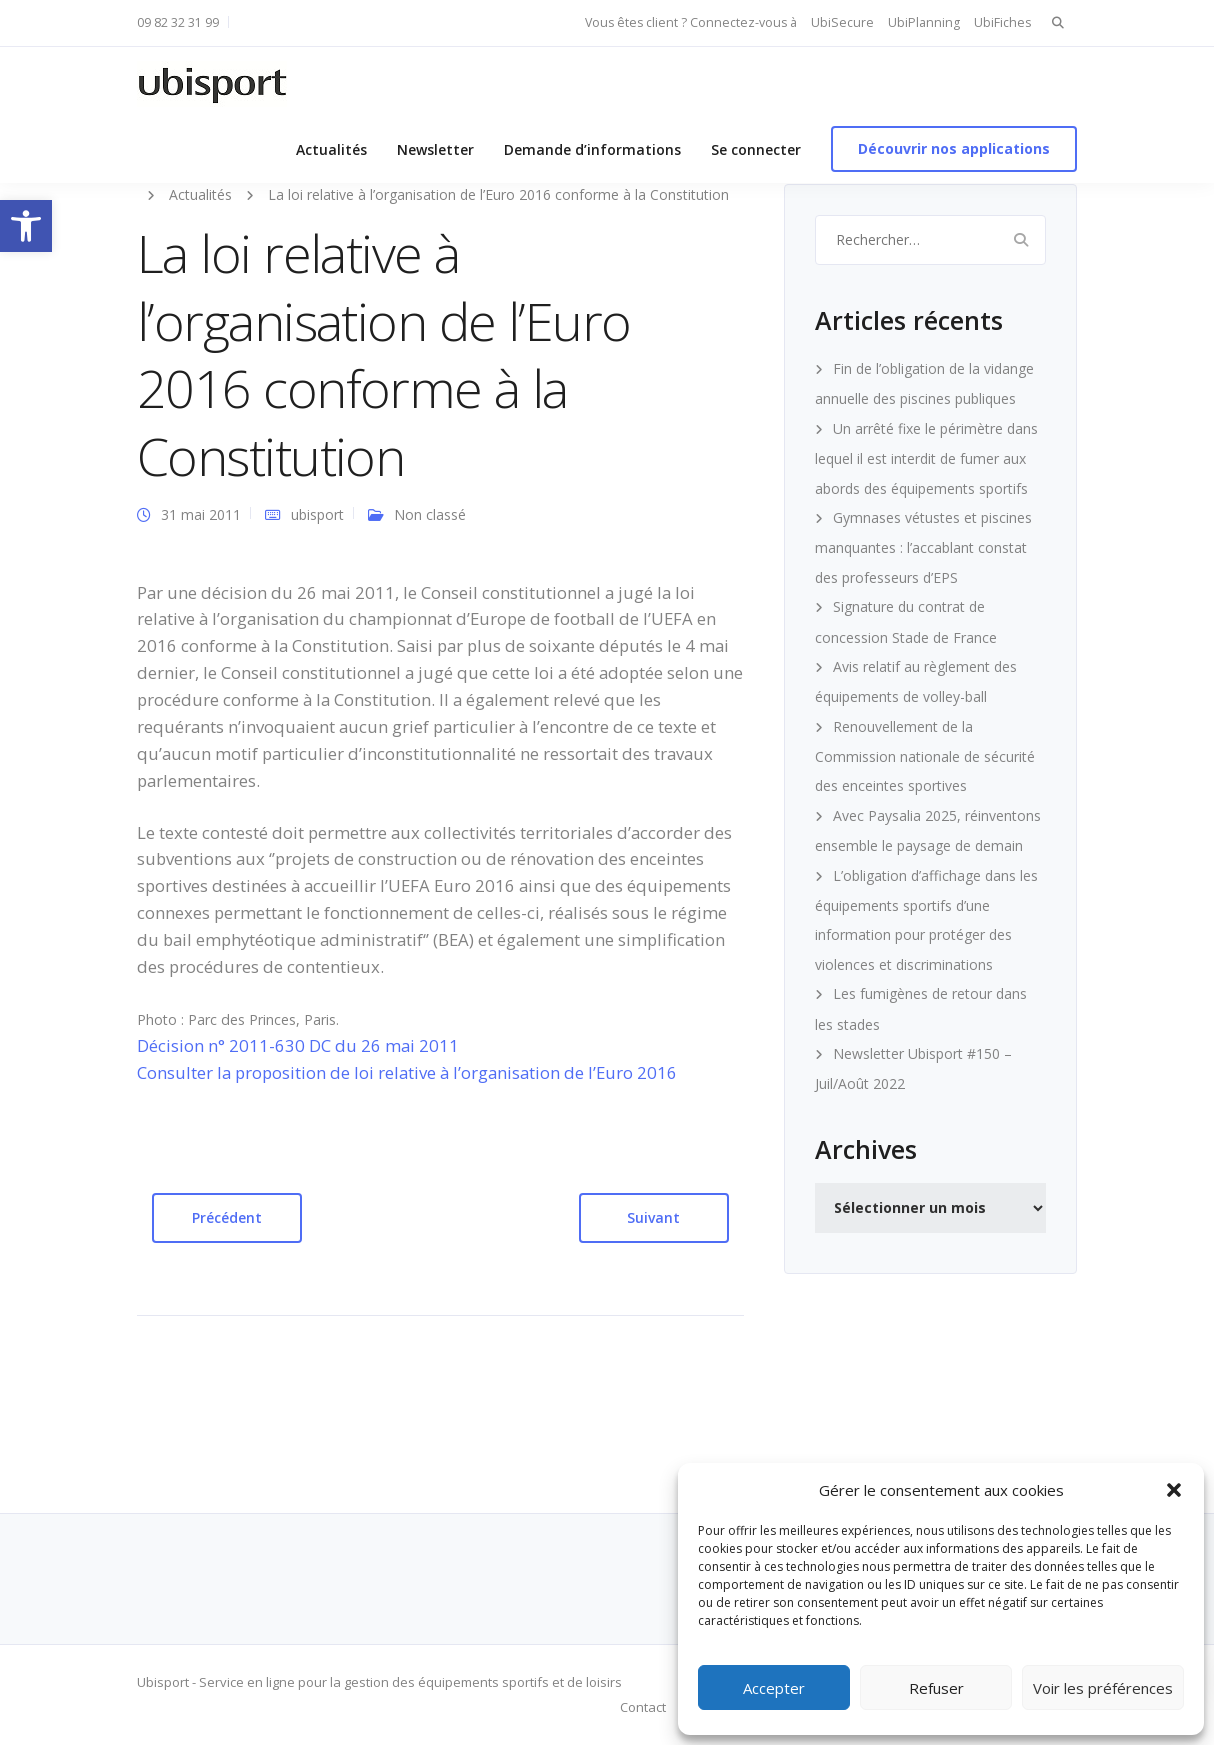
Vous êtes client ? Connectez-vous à (691, 22)
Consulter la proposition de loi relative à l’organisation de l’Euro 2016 (407, 1072)
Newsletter (435, 149)
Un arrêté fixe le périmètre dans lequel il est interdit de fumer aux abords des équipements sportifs (926, 458)
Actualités (331, 149)
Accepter (774, 1688)
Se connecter (756, 149)
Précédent (227, 1217)
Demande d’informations (592, 149)
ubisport (317, 514)
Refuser (936, 1688)
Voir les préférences (1103, 1688)
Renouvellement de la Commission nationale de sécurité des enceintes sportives (925, 756)
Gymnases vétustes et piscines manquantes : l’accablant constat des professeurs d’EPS (923, 547)
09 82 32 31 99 (178, 22)
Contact (643, 1707)
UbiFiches (1002, 22)
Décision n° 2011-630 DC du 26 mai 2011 (298, 1045)
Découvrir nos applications (954, 148)
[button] (26, 226)
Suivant (653, 1217)
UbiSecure (842, 22)
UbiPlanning (924, 22)
